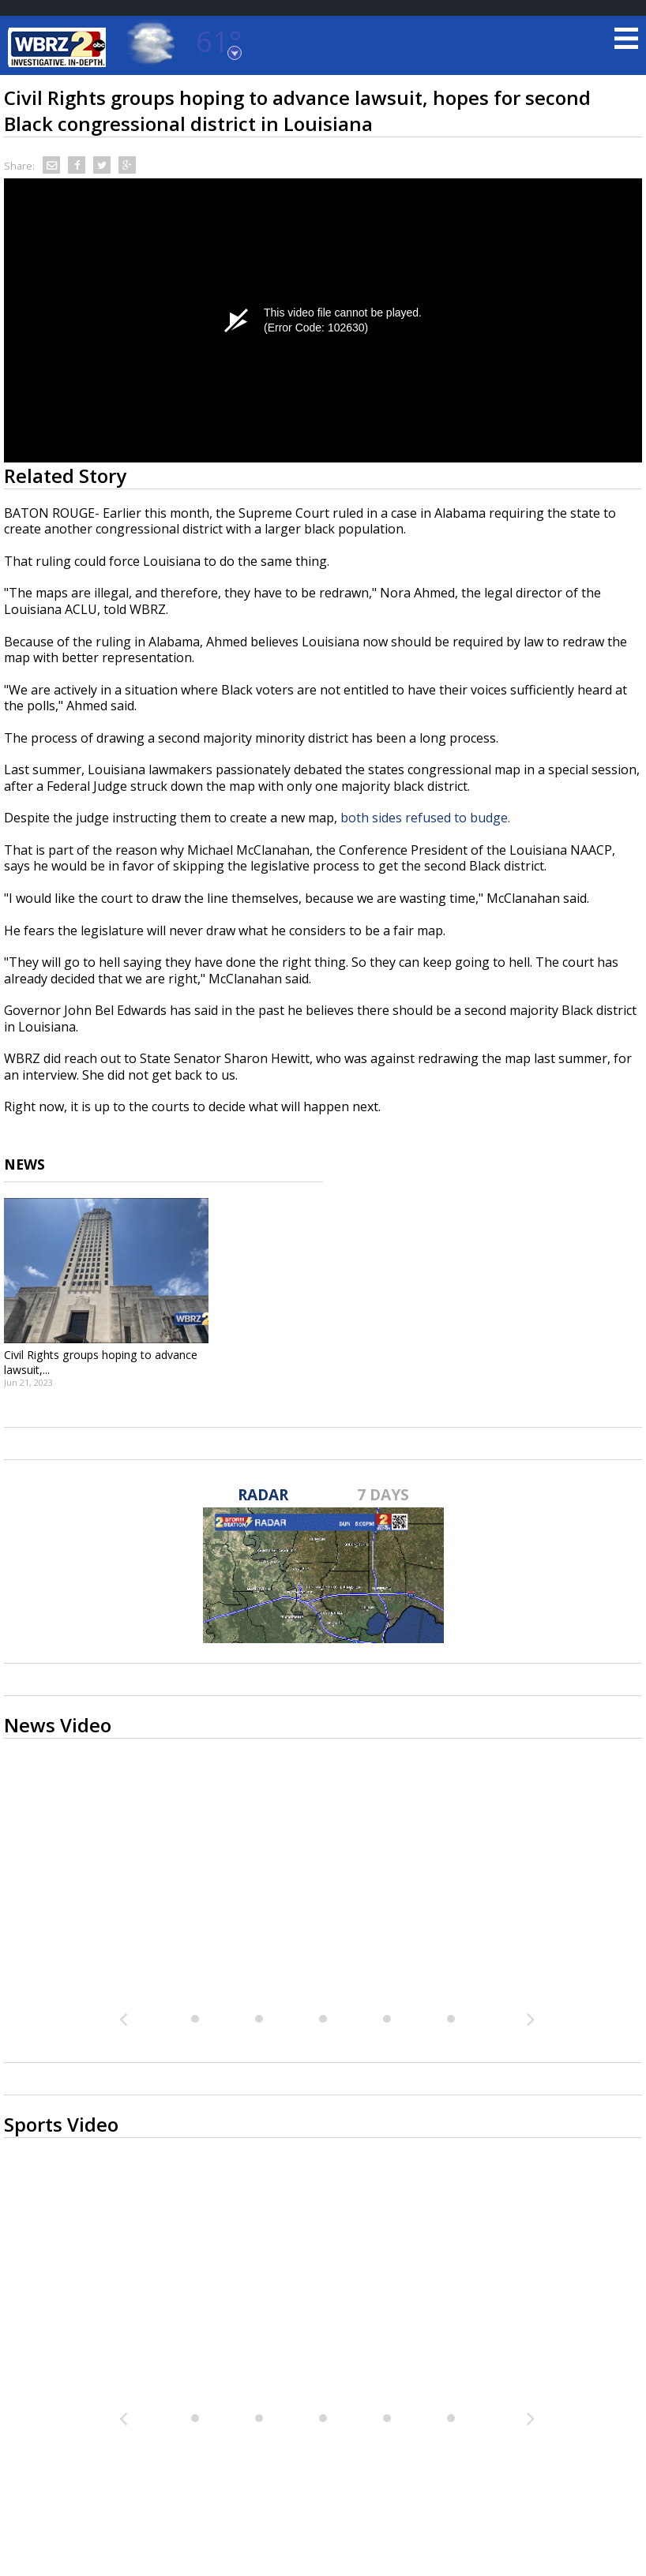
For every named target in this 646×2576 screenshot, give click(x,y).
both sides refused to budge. (426, 817)
